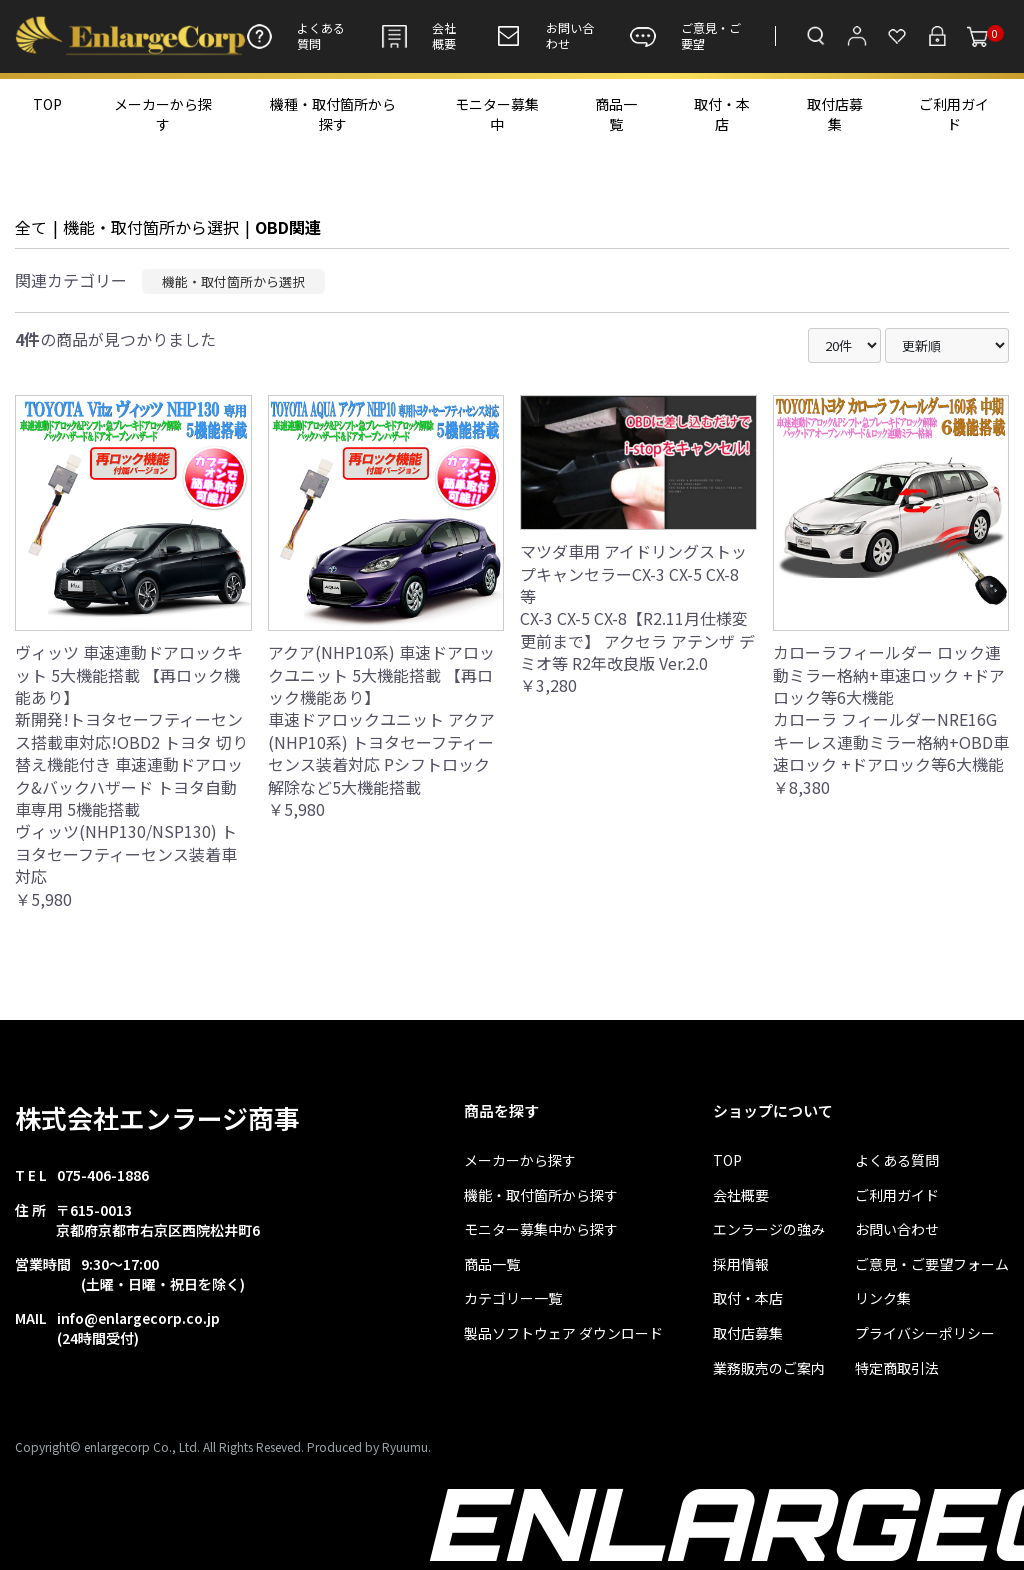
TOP (47, 104)
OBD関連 (288, 227)
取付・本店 (722, 114)
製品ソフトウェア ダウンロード (563, 1333)
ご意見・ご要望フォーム (932, 1264)
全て (31, 227)
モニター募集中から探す (541, 1229)
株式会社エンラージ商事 (157, 1117)
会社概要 (418, 36)
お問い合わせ (544, 36)
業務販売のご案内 (769, 1368)
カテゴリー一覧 (513, 1298)
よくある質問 (295, 36)
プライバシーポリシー (925, 1333)
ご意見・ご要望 (685, 36)
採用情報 (741, 1264)
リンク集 (883, 1298)
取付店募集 (835, 114)
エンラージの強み (769, 1229)
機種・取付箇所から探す (333, 114)
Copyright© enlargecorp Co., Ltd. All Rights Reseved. (159, 1446)
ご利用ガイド (954, 114)
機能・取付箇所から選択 (151, 227)
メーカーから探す (163, 114)
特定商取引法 (897, 1368)
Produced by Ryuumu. (369, 1446)
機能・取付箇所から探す (541, 1195)
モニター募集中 (497, 114)
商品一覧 (616, 114)
